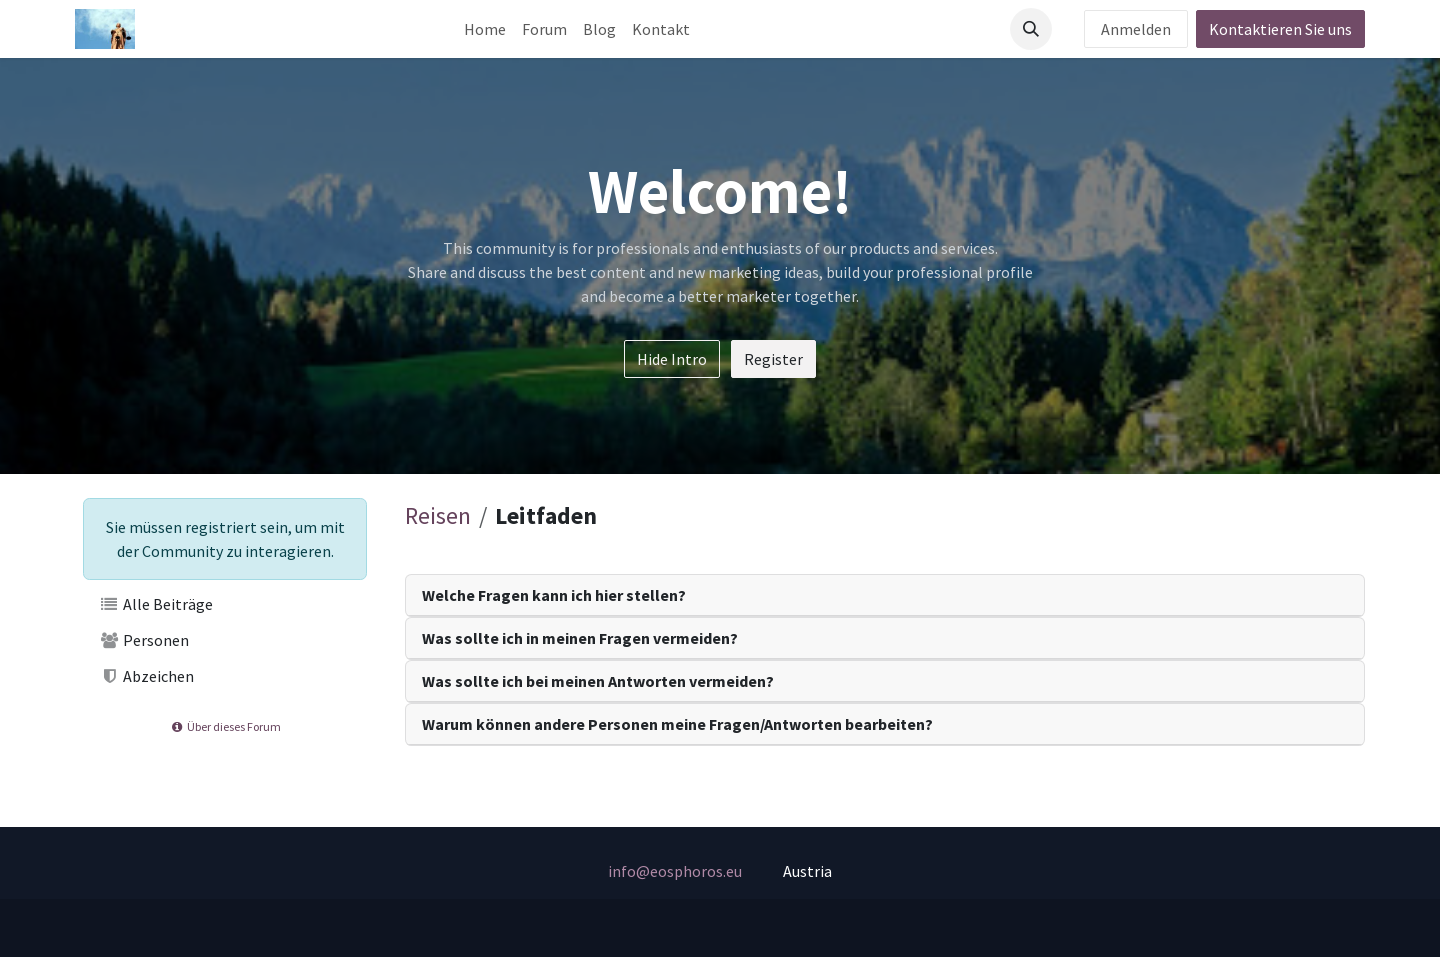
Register (773, 359)
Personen (144, 640)
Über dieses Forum (224, 726)
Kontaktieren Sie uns (1280, 29)
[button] (1031, 29)
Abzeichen (146, 676)
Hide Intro (672, 359)
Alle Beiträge (156, 604)
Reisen (438, 515)
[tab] (885, 595)
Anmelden (1136, 29)
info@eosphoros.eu (675, 871)
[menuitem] (485, 29)
